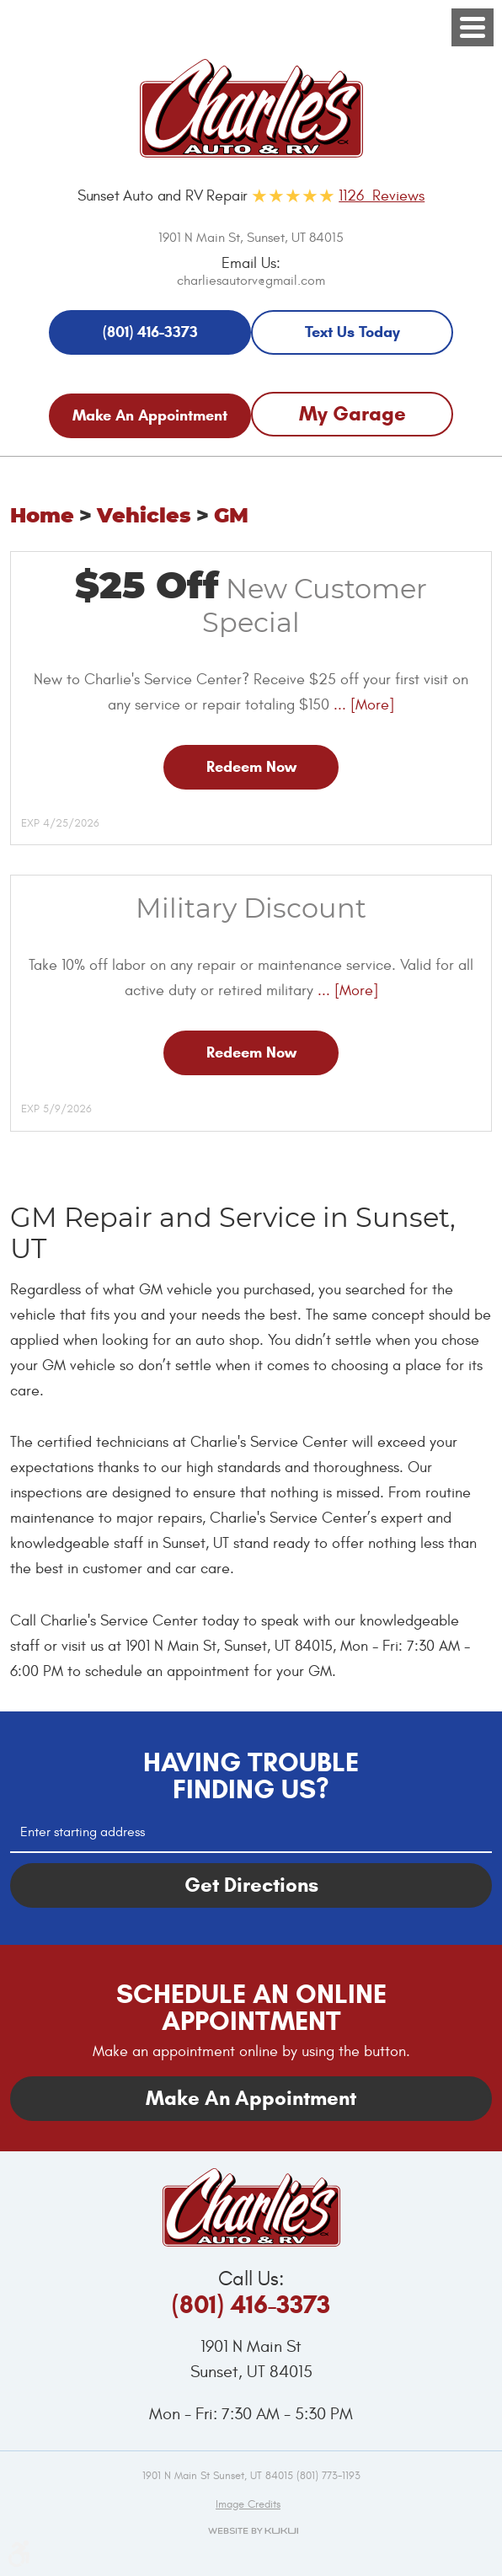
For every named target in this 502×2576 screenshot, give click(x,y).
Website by (251, 2530)
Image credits (248, 2504)
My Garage (352, 413)
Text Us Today (352, 332)
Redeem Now (251, 767)
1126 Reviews (382, 196)
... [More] (361, 705)
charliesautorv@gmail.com (251, 280)
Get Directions (251, 1885)
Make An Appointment (149, 415)
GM (231, 516)
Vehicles (144, 516)
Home (42, 516)
